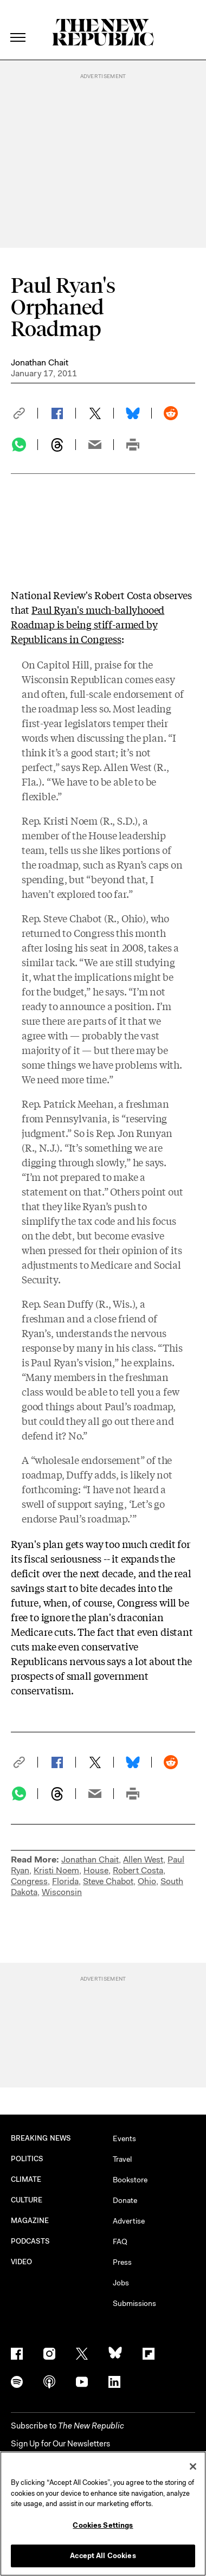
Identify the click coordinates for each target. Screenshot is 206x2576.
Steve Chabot (108, 1881)
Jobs (121, 2283)
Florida (65, 1881)
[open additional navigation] (18, 24)
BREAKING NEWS (41, 2138)
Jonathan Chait (39, 362)
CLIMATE (26, 2179)
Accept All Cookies (103, 2555)
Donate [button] (125, 2200)
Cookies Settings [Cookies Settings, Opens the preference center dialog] (103, 2525)
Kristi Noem (56, 1870)
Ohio (147, 1881)
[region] (103, 2513)
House (95, 1870)
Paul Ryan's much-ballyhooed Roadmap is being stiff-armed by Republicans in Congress (87, 624)
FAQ (120, 2241)
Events (124, 2138)
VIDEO (21, 2261)
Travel (122, 2159)
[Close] (193, 2466)
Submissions (134, 2303)
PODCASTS (30, 2241)
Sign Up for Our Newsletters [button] (60, 2443)
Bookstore (130, 2180)
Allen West (143, 1859)
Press (122, 2262)
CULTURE (27, 2200)
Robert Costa (138, 1870)
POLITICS (27, 2158)
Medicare (111, 1264)
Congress (29, 1881)
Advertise (129, 2221)
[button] (24, 413)
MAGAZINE (30, 2220)
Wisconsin (62, 1892)
